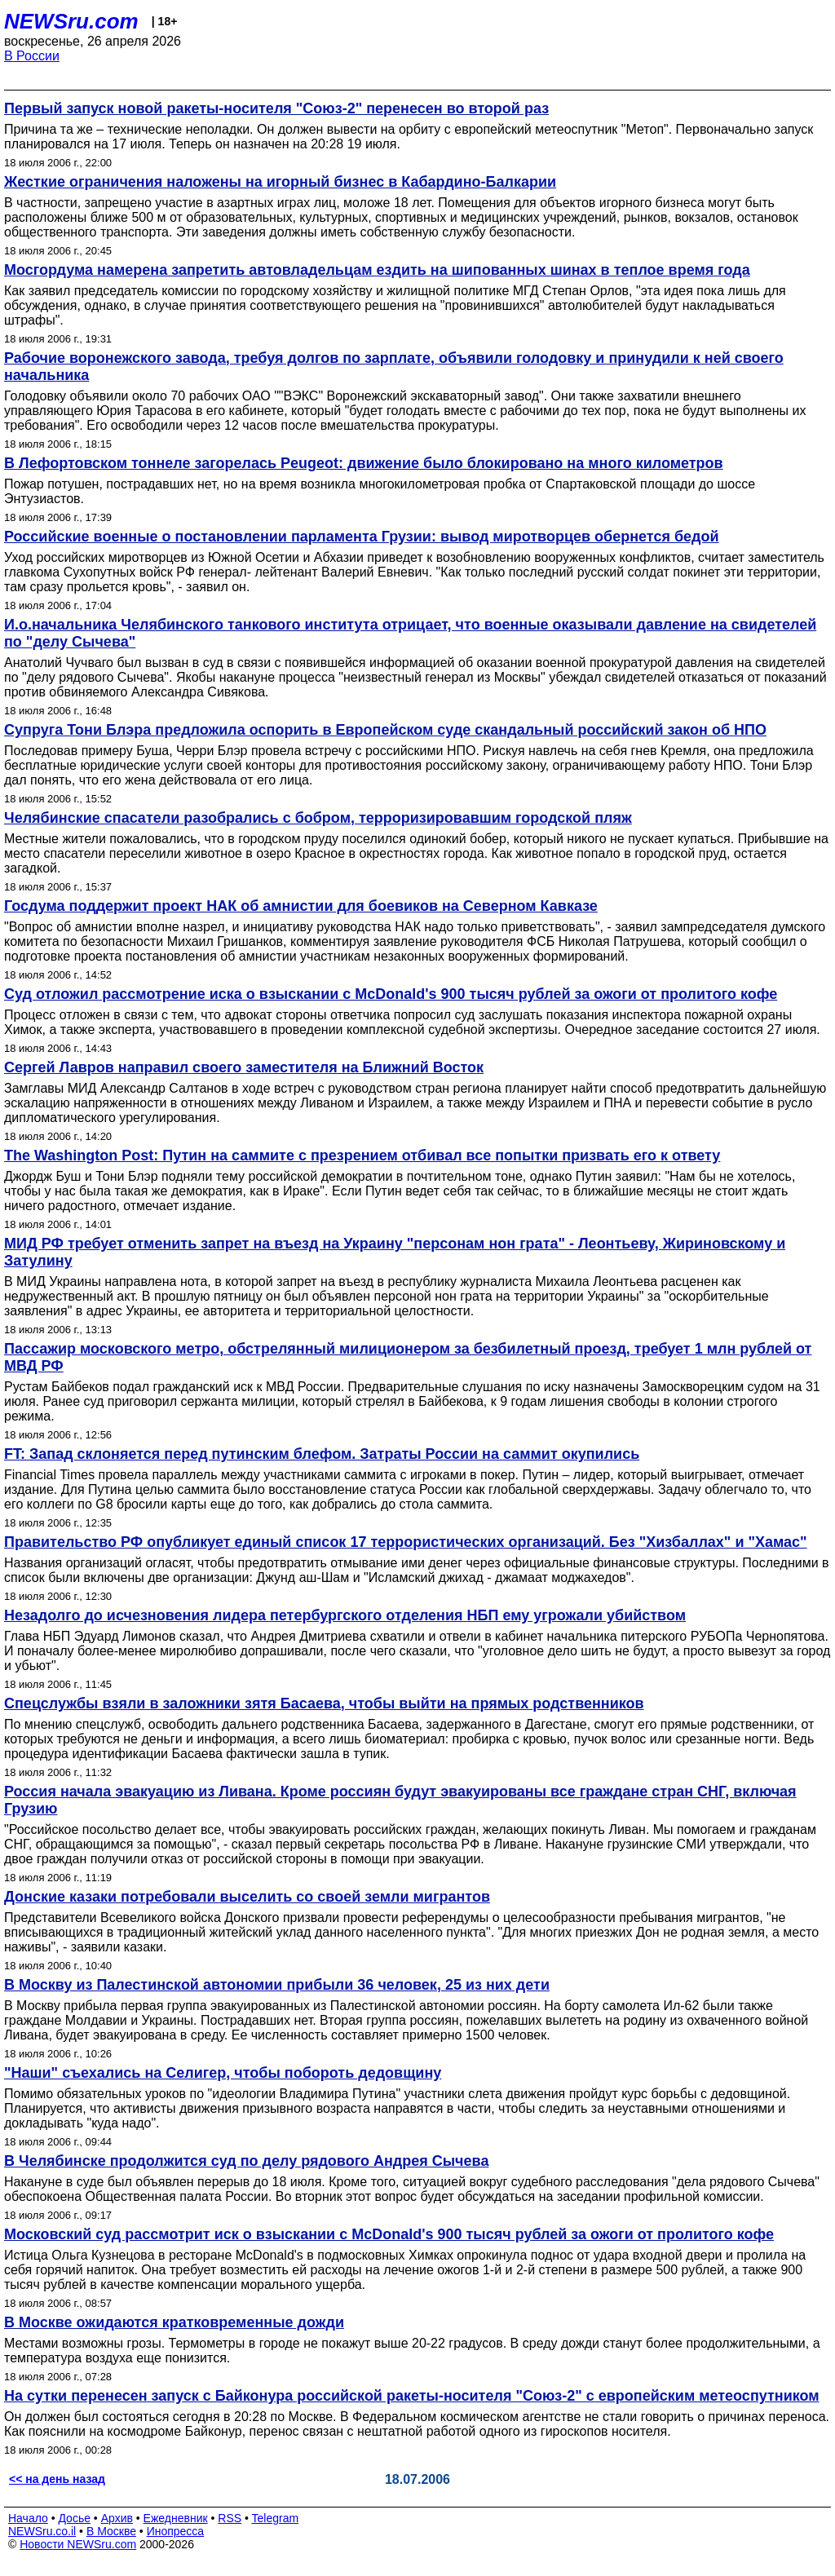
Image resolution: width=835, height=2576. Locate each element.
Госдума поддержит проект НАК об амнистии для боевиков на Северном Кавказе (301, 906)
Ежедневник (176, 2518)
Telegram (275, 2518)
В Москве (111, 2531)
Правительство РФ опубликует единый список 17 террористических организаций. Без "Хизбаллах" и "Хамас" (405, 1542)
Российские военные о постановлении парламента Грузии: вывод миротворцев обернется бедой (361, 536)
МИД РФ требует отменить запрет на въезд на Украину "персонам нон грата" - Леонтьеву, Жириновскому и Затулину (394, 1252)
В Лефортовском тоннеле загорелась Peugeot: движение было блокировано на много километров (363, 463)
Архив (117, 2518)
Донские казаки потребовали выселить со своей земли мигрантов (247, 1897)
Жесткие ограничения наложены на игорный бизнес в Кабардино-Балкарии (280, 182)
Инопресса (176, 2531)
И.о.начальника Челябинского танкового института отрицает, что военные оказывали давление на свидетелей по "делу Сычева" (410, 633)
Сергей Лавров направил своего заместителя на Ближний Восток (244, 1067)
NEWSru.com (71, 21)
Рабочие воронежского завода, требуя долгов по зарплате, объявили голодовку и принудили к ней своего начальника (394, 366)
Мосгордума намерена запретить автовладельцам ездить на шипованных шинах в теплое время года (377, 270)
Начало (28, 2518)
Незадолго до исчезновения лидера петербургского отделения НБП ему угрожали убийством (345, 1615)
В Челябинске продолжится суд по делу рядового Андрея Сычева (246, 2161)
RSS (229, 2518)
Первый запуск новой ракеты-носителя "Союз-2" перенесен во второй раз (276, 108)
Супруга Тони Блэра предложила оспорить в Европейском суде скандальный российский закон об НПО (385, 730)
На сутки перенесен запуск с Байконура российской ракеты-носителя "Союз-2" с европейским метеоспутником (412, 2396)
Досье (74, 2518)
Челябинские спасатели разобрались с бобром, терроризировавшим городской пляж (318, 818)
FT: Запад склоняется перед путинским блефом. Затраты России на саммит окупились (321, 1454)
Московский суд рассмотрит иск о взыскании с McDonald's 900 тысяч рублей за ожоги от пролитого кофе (389, 2234)
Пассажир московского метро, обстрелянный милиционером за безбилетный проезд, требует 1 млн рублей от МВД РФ (407, 1357)
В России (32, 56)
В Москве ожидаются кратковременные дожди (174, 2322)
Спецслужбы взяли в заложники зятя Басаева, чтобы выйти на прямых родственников (324, 1703)
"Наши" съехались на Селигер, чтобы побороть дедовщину (222, 2073)
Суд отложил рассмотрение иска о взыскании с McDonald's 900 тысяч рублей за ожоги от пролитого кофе (390, 994)
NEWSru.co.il (42, 2531)
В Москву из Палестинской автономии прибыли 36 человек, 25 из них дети (277, 1985)
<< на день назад (57, 2478)
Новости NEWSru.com (78, 2544)
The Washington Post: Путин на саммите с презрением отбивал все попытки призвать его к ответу (362, 1155)
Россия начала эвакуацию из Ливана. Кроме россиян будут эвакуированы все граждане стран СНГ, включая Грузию (400, 1800)
